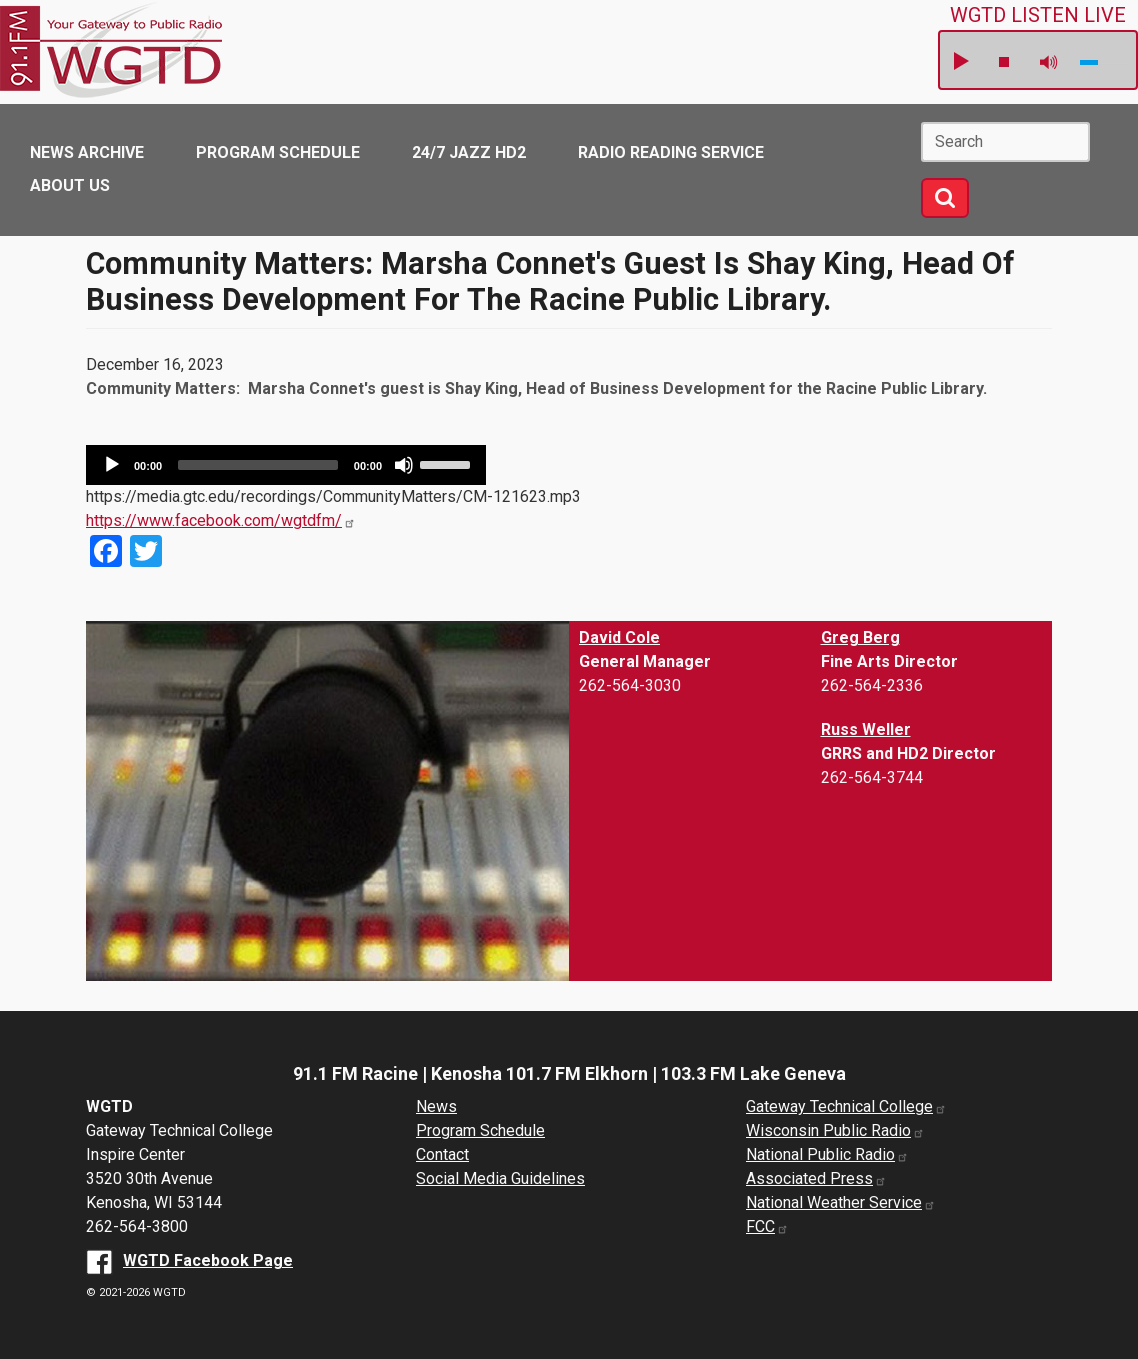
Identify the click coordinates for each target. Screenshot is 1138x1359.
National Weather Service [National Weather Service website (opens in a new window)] (841, 1202)
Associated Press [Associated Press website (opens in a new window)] (816, 1178)
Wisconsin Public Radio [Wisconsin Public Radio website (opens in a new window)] (835, 1130)
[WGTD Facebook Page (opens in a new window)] (189, 1260)
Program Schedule (278, 152)
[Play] (112, 465)
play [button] (960, 62)
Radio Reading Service (671, 152)
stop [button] (1004, 62)
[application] (286, 465)
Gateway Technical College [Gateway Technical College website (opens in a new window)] (846, 1106)
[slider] (258, 465)
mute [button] (1049, 62)
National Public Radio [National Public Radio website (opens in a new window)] (827, 1154)
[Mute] (404, 465)
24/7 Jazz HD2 (469, 152)
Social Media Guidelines (500, 1178)
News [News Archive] (436, 1106)
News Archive (87, 152)
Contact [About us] (442, 1154)
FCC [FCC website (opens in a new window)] (767, 1226)
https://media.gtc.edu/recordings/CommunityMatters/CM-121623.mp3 (333, 496)
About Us (70, 185)
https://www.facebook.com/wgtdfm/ (221, 520)
